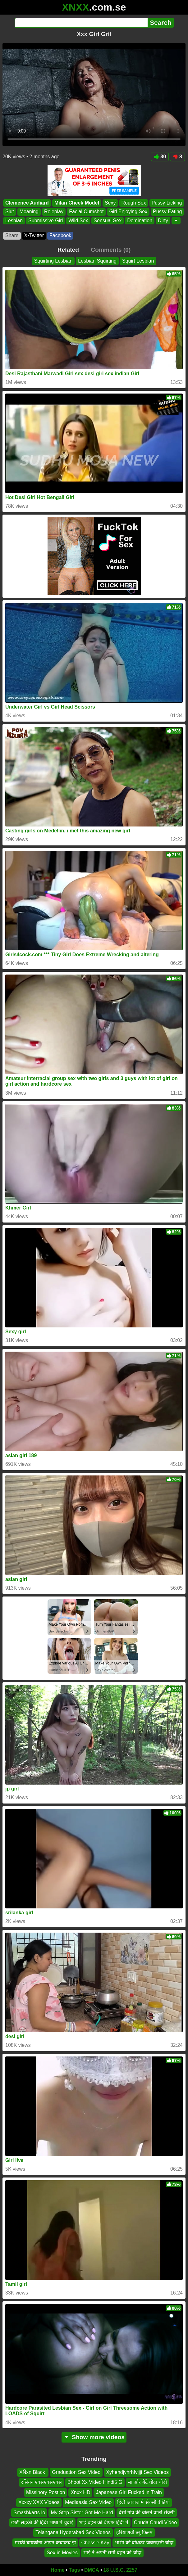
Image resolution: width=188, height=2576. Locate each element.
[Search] (81, 23)
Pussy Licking (167, 202)
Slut (9, 211)
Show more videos (94, 2437)
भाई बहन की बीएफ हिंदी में (103, 2522)
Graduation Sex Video (76, 2472)
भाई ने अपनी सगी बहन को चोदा (112, 2552)
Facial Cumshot (86, 211)
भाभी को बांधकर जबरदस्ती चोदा (144, 2542)
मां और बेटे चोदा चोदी (147, 2482)
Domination (139, 220)
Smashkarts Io (29, 2512)
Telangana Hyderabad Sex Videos (73, 2532)
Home (57, 2570)
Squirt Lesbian (138, 260)
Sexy (110, 202)
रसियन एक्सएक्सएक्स (41, 2482)
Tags (74, 2570)
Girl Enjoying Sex (128, 211)
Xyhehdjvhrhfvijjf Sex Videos (137, 2472)
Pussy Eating (167, 211)
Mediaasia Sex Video (88, 2502)
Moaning (29, 211)
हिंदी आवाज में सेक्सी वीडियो (143, 2502)
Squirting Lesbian (53, 260)
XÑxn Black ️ (32, 2472)
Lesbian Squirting (97, 260)
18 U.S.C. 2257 (120, 2570)
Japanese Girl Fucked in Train (129, 2492)
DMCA (91, 2570)
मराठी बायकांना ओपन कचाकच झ (45, 2542)
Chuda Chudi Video (155, 2522)
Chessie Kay (95, 2542)
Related (68, 249)
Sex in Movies (62, 2552)
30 (160, 156)
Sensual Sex (108, 220)
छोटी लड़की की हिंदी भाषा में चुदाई (42, 2522)
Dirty (163, 220)
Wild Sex (78, 220)
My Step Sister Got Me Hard (82, 2512)
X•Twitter (34, 235)
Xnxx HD (80, 2492)
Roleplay (53, 211)
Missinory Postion (45, 2492)
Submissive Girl (45, 220)
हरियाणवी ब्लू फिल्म (134, 2532)
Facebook (60, 235)
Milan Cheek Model (76, 202)
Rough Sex (134, 202)
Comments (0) (111, 249)
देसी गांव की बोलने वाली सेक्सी (147, 2512)
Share (12, 235)
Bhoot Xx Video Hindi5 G (94, 2482)
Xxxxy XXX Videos (38, 2502)
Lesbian (14, 220)
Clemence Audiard (27, 202)
